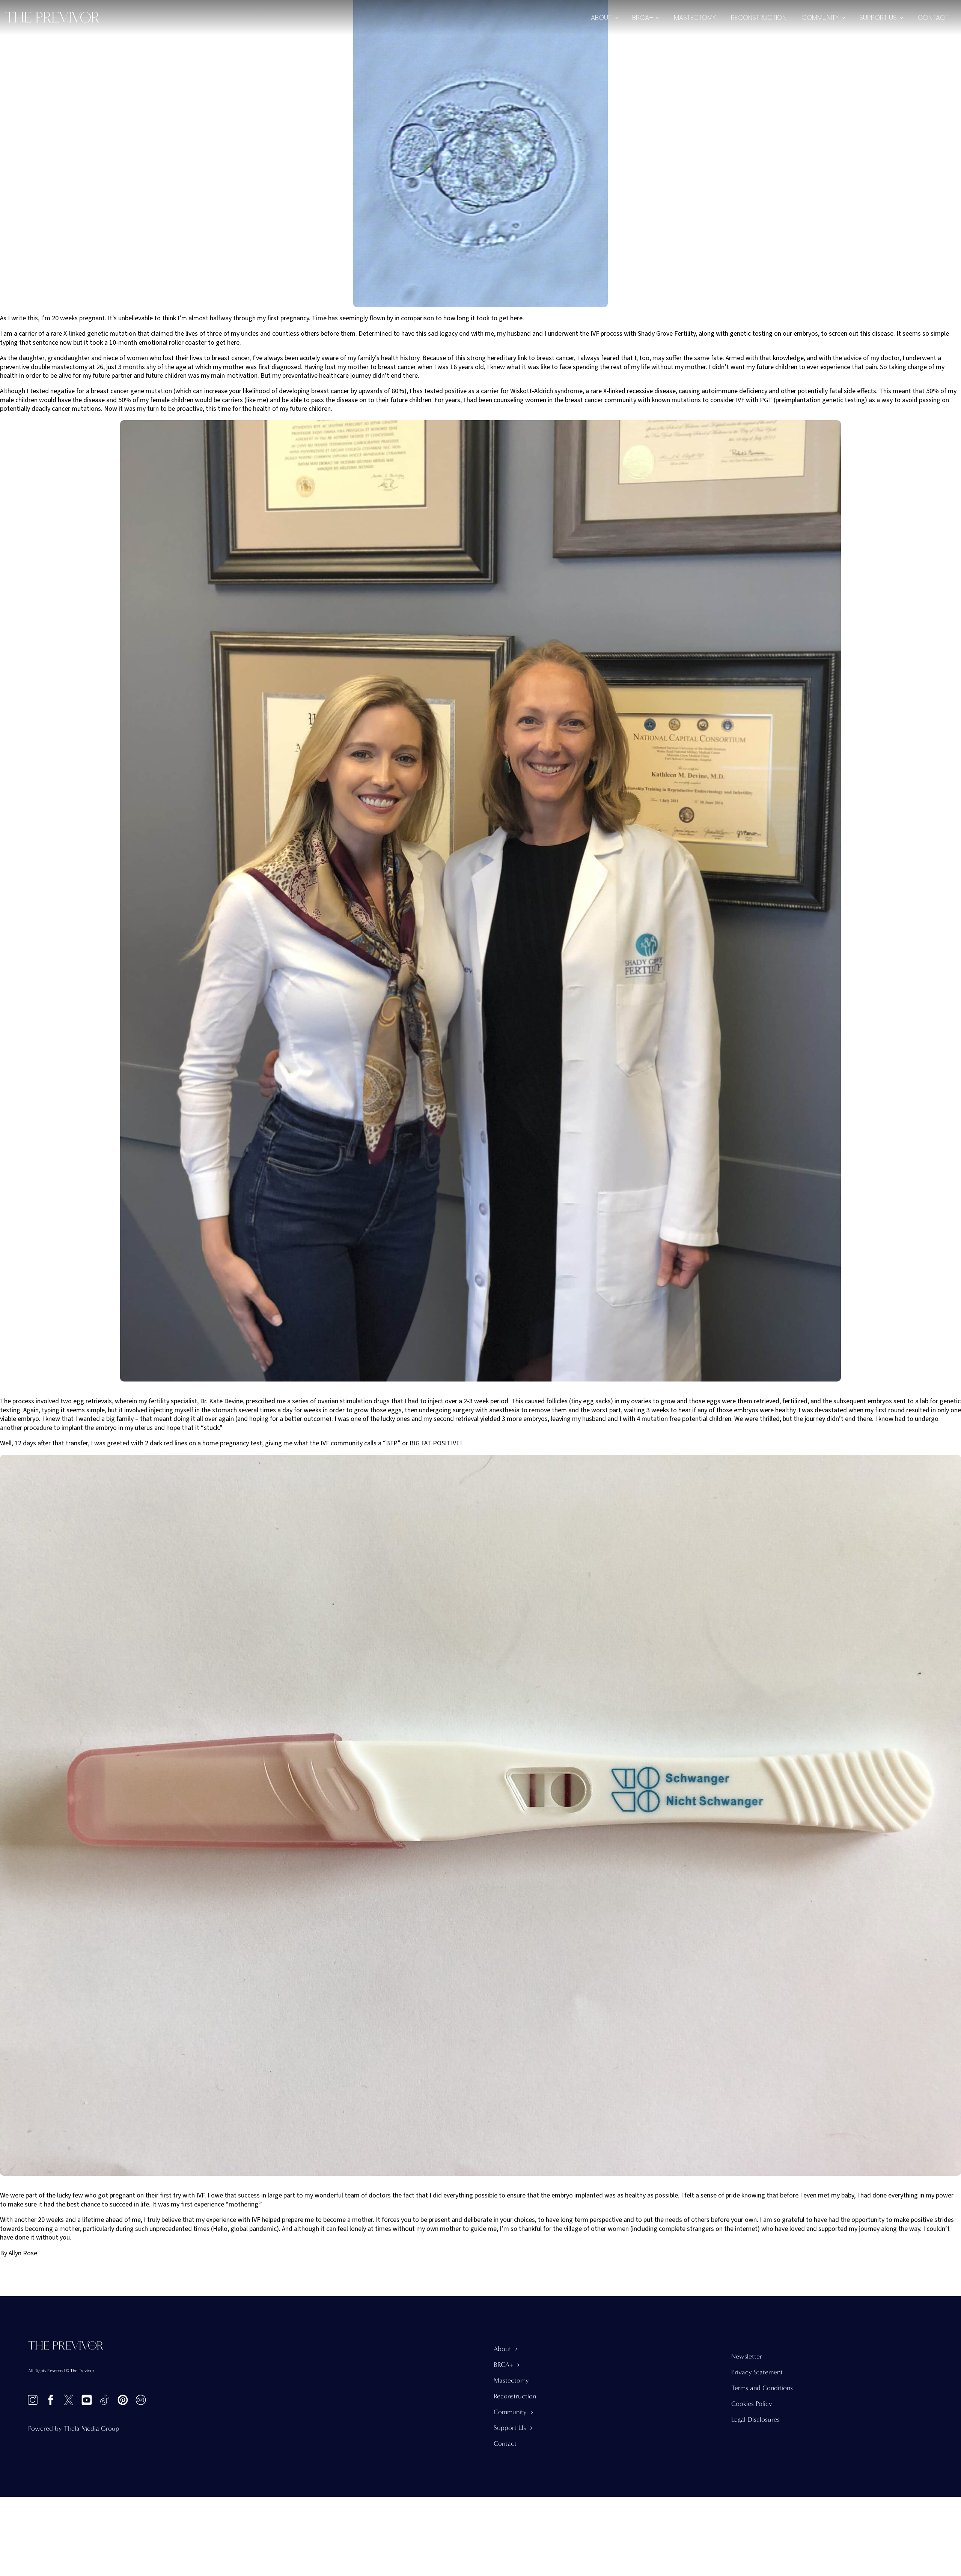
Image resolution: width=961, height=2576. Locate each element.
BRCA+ (642, 17)
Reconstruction (758, 17)
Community (820, 17)
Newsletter (746, 2356)
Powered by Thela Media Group (73, 2429)
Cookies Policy (751, 2404)
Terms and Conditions (762, 2388)
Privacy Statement (757, 2372)
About (600, 17)
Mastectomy (695, 17)
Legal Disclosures (755, 2420)
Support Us (878, 17)
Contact (933, 17)
